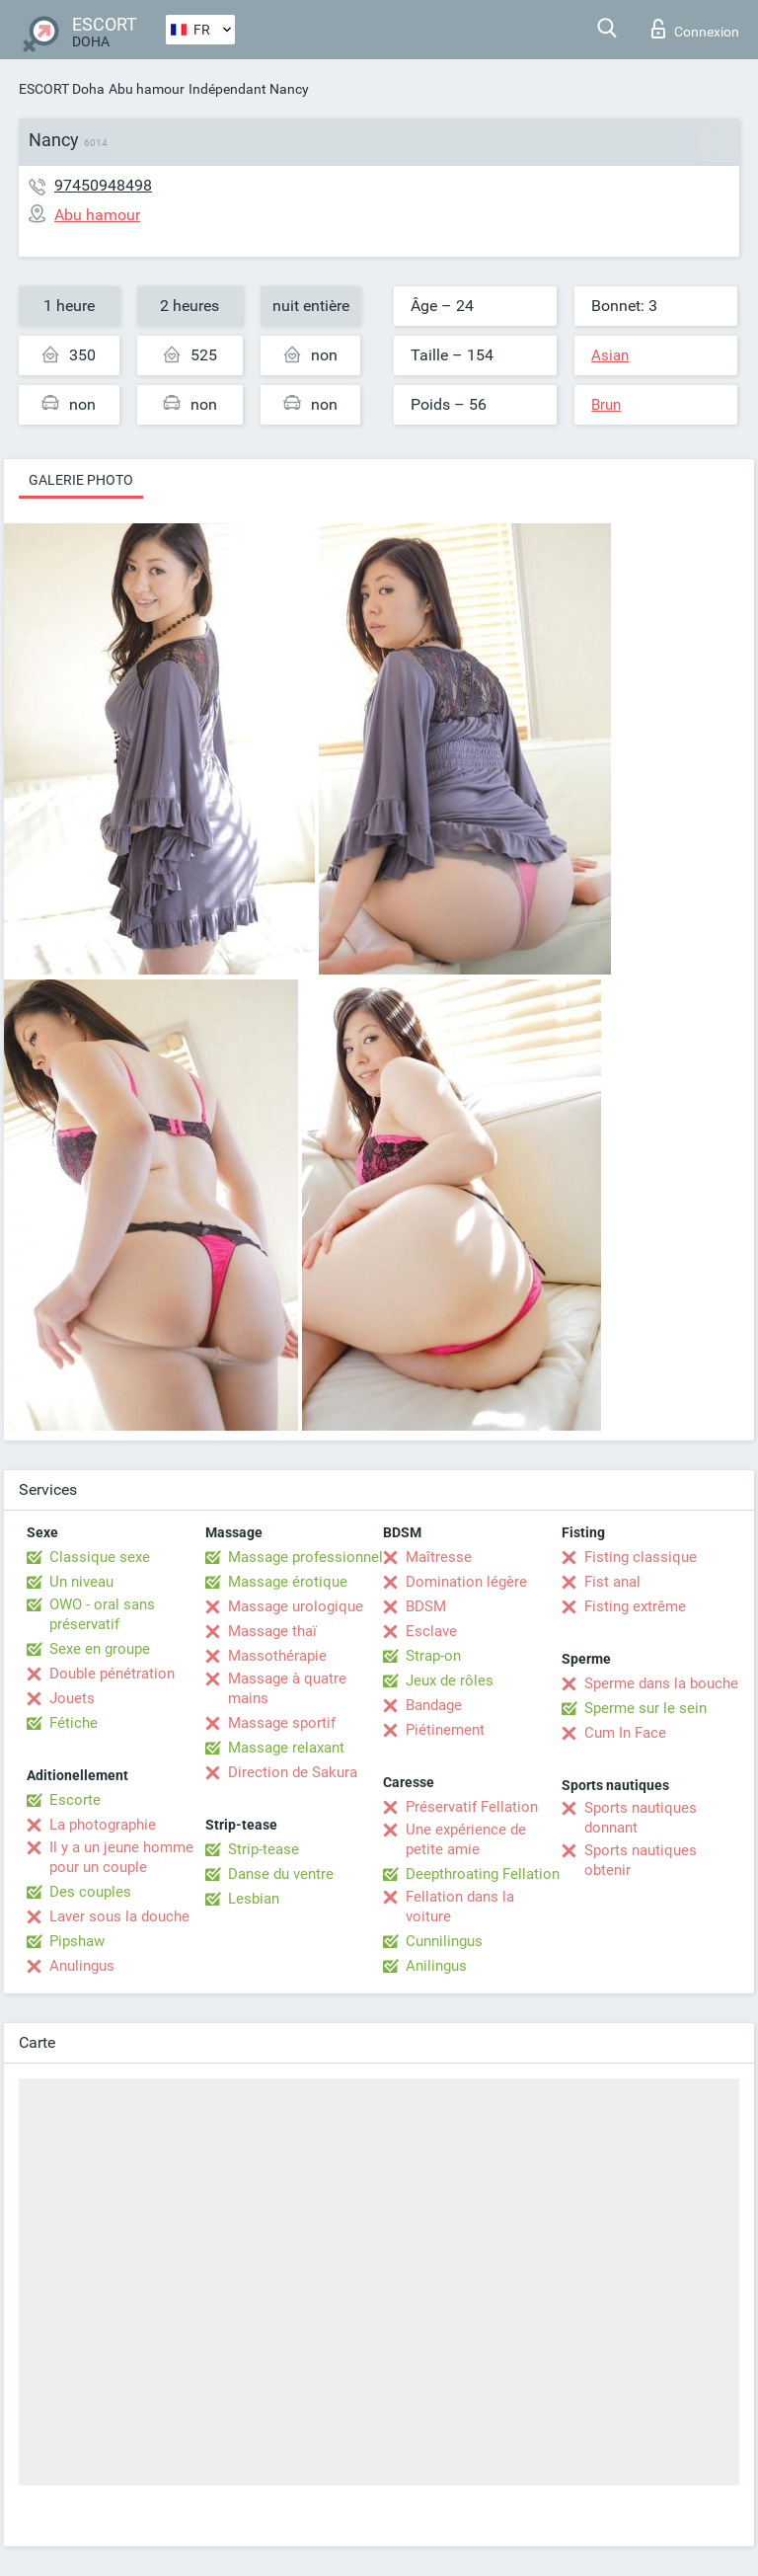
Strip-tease (263, 1849)
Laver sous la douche (119, 1916)
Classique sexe (99, 1557)
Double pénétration (112, 1673)
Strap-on (433, 1656)
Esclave (431, 1631)
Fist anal (612, 1582)
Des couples (90, 1892)
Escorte (75, 1800)
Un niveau (81, 1582)
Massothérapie (277, 1656)
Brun (606, 405)
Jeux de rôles (449, 1680)
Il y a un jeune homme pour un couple (121, 1857)
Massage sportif (282, 1723)
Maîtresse (439, 1557)
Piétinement (445, 1730)
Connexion (695, 28)
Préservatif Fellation (472, 1807)
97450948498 (103, 185)
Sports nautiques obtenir (640, 1860)
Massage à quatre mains (287, 1688)
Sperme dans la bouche (661, 1683)
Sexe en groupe (99, 1649)
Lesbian (253, 1899)
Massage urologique (295, 1606)
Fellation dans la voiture (460, 1906)
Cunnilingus (444, 1941)
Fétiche (73, 1723)
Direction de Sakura (292, 1772)
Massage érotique (287, 1582)
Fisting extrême (635, 1606)
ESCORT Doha (62, 89)
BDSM (426, 1606)
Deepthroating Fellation (483, 1874)
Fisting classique (640, 1557)
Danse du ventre (281, 1874)
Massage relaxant (286, 1747)
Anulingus (81, 1966)
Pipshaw (77, 1941)
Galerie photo (81, 480)
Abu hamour (147, 89)
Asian (610, 355)
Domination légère (466, 1582)
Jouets (72, 1698)
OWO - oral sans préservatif (102, 1614)
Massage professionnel (305, 1557)
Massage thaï (272, 1631)
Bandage (434, 1705)
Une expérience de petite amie (466, 1839)
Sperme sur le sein (645, 1708)
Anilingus (436, 1966)
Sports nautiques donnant (640, 1817)
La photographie (102, 1825)
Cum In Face (625, 1733)
